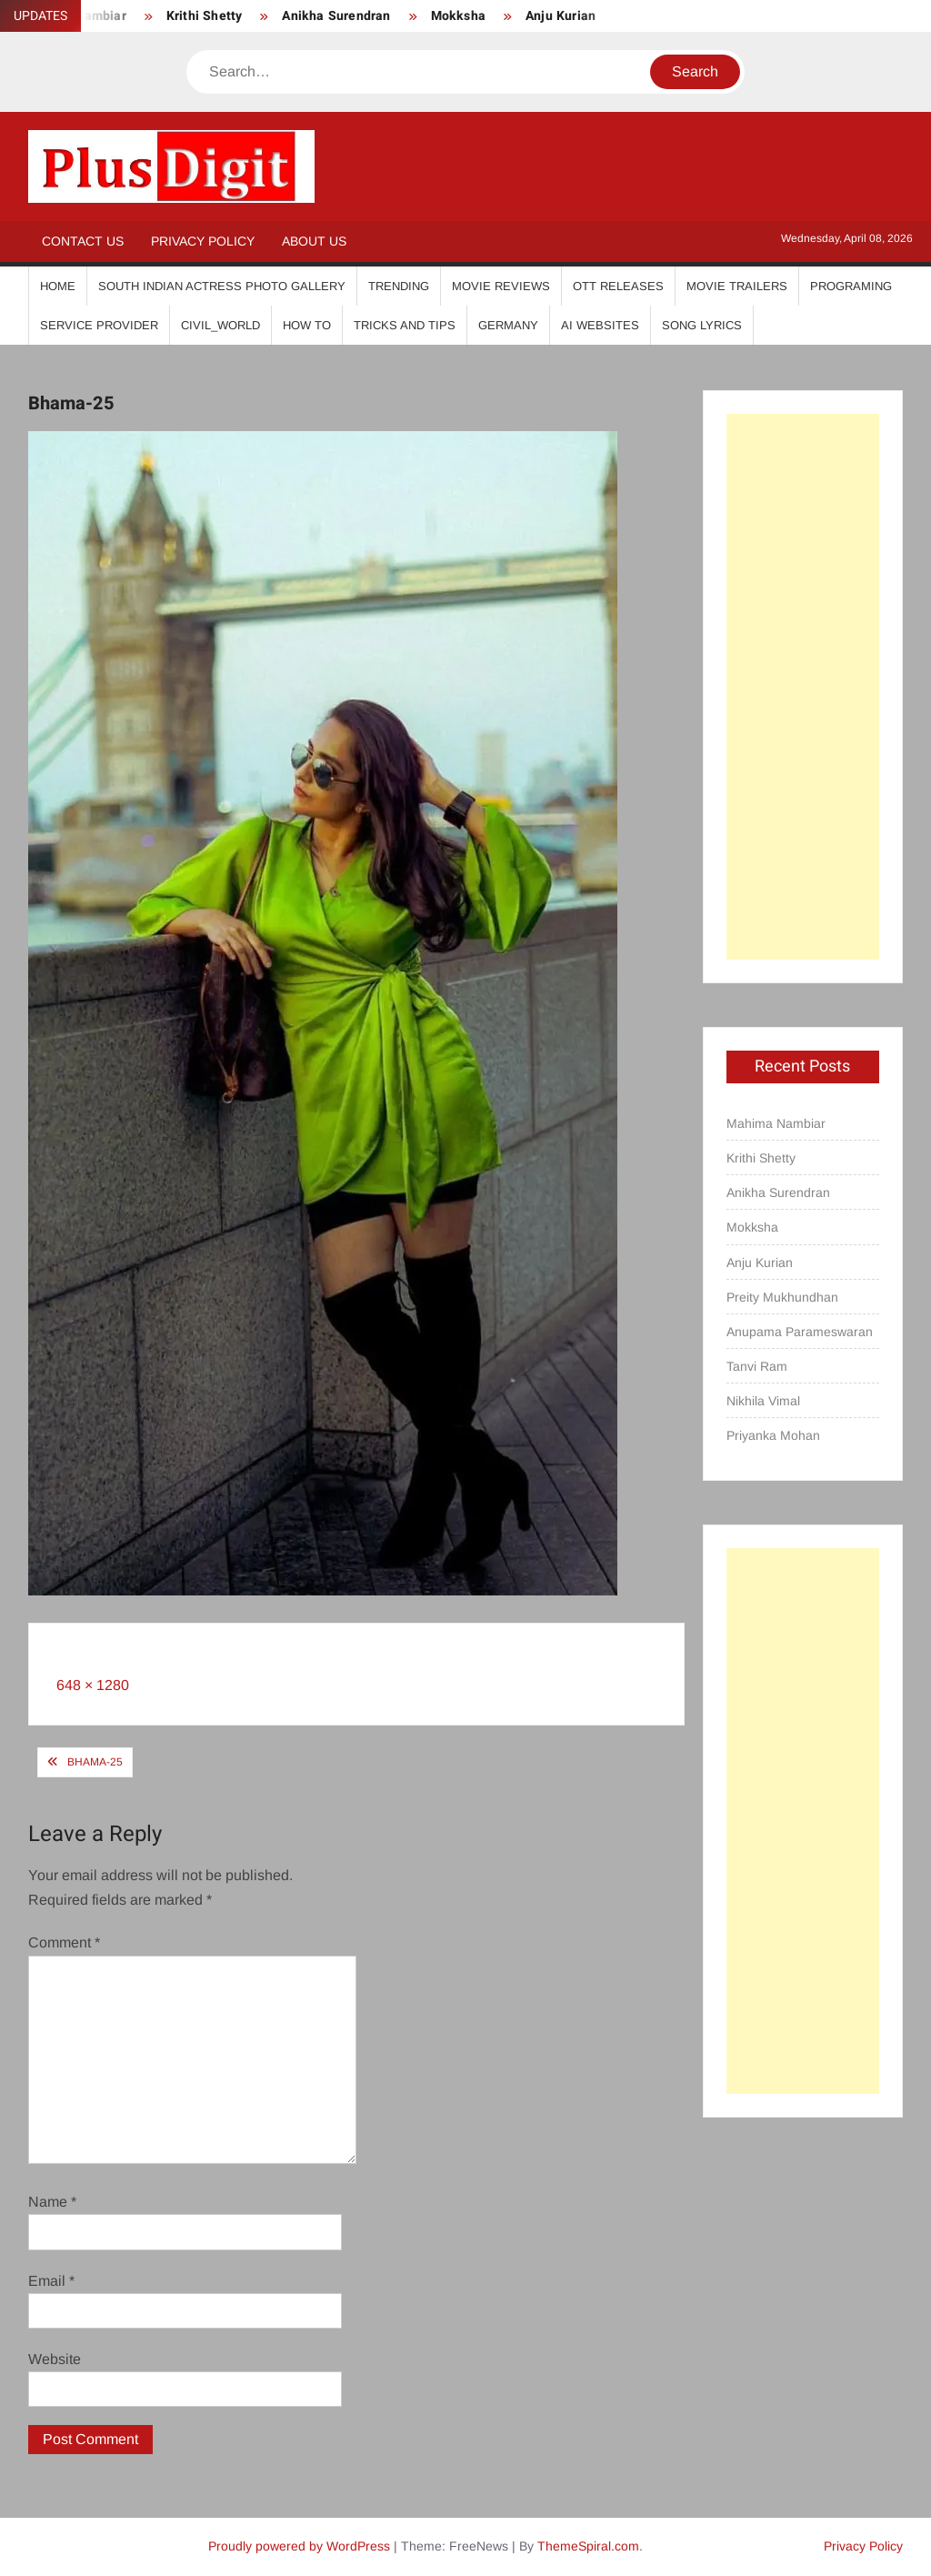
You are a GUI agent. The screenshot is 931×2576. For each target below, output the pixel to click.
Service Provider (99, 325)
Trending (398, 286)
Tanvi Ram (756, 1366)
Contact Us (83, 241)
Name (52, 2201)
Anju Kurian (561, 15)
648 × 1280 (92, 1685)
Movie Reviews (501, 286)
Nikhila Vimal (763, 1401)
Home (57, 286)
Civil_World (220, 325)
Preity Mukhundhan (782, 1297)
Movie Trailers (736, 286)
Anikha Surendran (336, 15)
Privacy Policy (203, 241)
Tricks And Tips (404, 325)
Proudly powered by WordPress (299, 2546)
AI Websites (600, 325)
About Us (314, 241)
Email (51, 2281)
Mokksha (458, 15)
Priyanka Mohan (773, 1435)
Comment (64, 1942)
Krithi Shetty (204, 15)
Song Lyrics (702, 325)
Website (54, 2359)
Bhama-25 (95, 1762)
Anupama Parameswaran (799, 1331)
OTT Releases (618, 286)
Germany (508, 325)
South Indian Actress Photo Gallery (221, 286)
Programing (851, 286)
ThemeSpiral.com (588, 2546)
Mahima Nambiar (776, 1123)
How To (307, 325)
